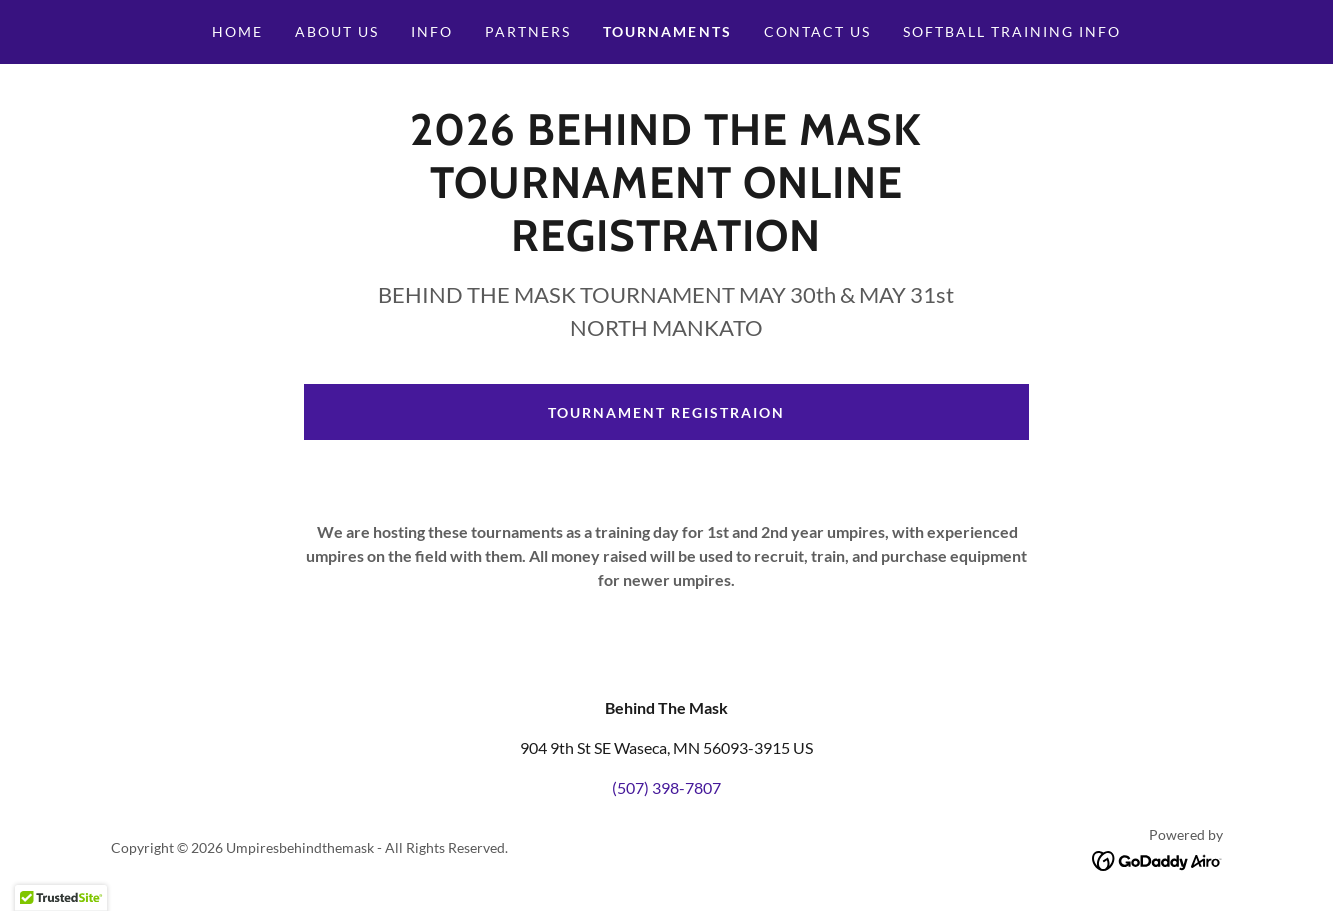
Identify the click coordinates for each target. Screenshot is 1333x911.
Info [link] (432, 31)
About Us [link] (337, 31)
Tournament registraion (666, 412)
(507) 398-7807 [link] (666, 787)
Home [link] (237, 31)
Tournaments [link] (667, 31)
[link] (1157, 858)
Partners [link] (528, 31)
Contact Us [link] (817, 31)
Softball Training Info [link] (1012, 31)
